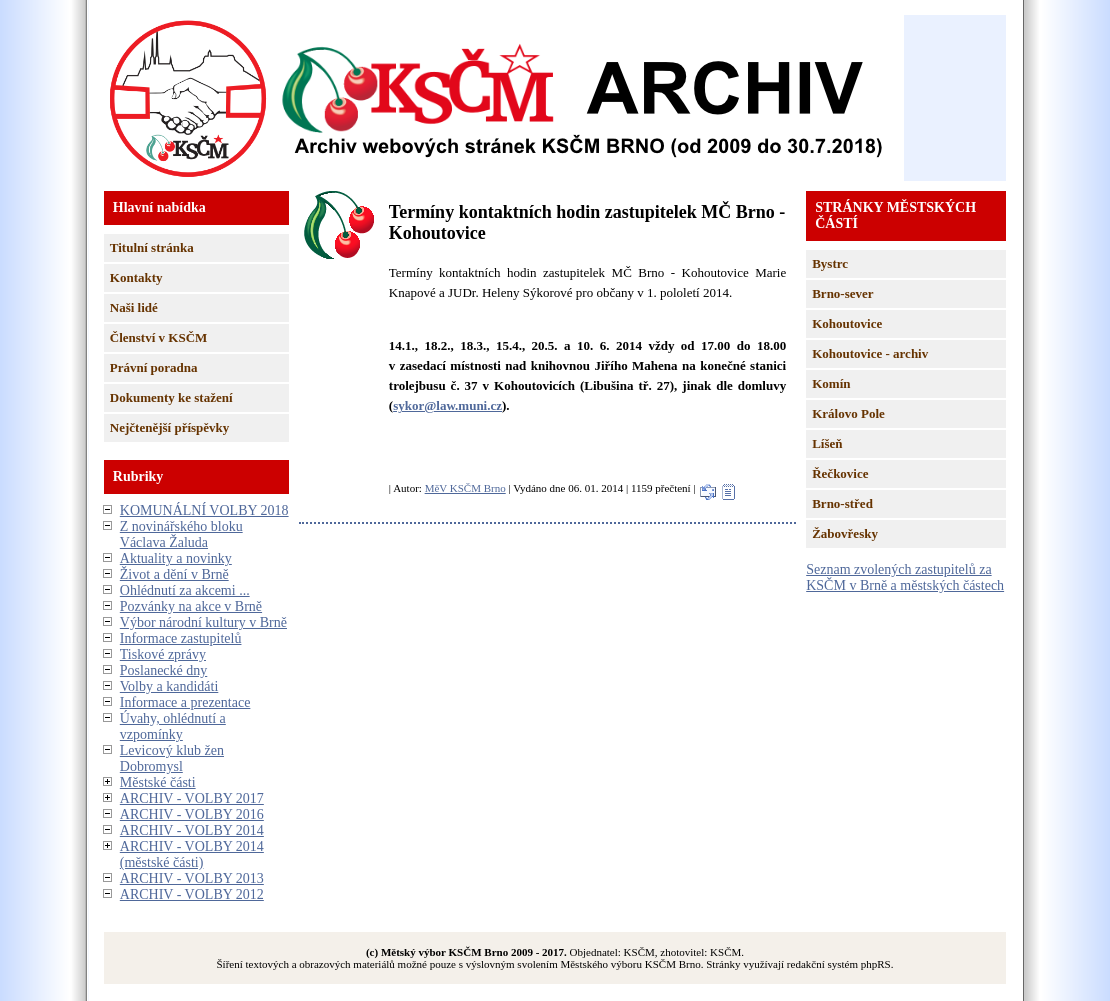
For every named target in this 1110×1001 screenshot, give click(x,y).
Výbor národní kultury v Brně (203, 622)
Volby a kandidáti (169, 686)
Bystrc (830, 263)
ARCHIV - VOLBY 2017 (192, 798)
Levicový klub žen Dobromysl (172, 758)
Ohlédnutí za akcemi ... (185, 590)
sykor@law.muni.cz (447, 405)
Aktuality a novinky (176, 558)
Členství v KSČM (159, 337)
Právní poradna (154, 367)
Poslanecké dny (163, 670)
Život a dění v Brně (174, 574)
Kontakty (136, 277)
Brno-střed (842, 503)
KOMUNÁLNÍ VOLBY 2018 (204, 510)
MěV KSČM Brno (465, 488)
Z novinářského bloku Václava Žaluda (181, 534)
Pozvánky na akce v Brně (191, 606)
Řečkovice (840, 473)
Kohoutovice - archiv (870, 353)
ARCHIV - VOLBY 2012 (192, 894)
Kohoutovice (847, 323)
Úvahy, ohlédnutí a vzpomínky (173, 726)
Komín (831, 383)
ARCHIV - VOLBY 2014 (192, 830)
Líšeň (827, 443)
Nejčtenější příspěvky (170, 427)
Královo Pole (848, 413)
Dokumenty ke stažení (171, 397)
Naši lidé (134, 307)
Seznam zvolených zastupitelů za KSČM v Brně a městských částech (905, 577)
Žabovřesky (845, 533)
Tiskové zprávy (163, 654)
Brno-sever (842, 293)
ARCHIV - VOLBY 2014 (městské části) (192, 854)
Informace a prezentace (185, 702)
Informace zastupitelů (181, 638)
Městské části (158, 782)
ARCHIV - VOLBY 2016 (192, 814)
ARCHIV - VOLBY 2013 (192, 878)
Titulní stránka (152, 247)
